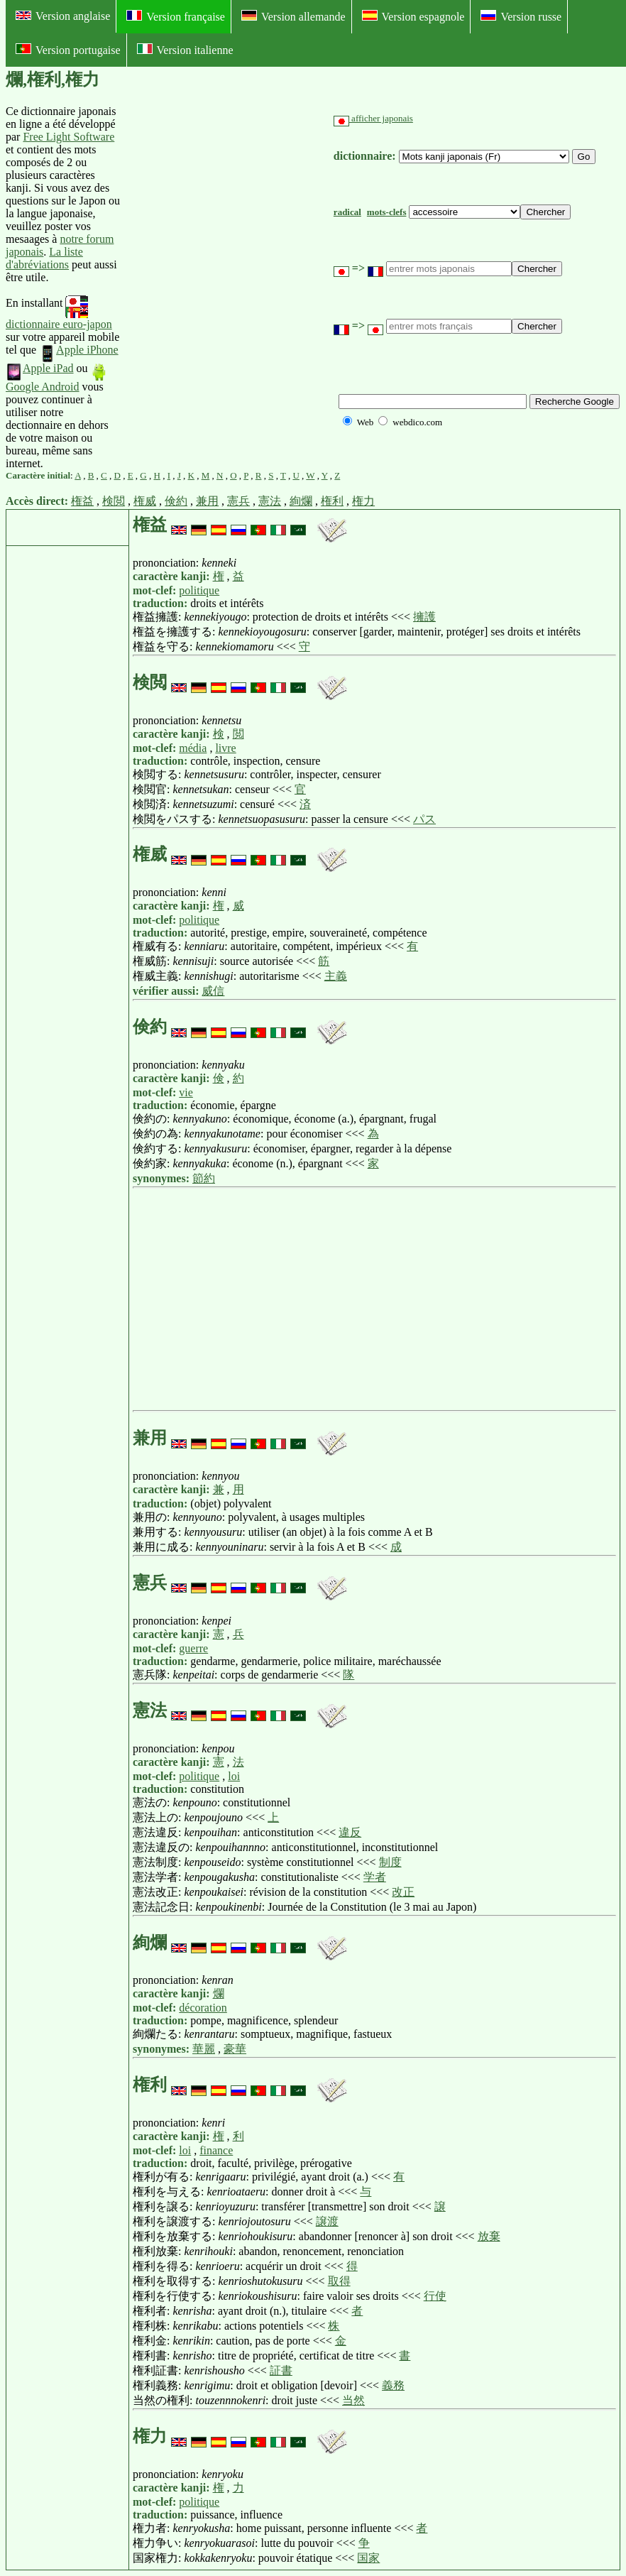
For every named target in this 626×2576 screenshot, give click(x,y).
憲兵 (238, 501)
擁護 (424, 617)
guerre (193, 1648)
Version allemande (293, 16)
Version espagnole (413, 16)
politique (199, 590)
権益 (82, 501)
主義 (335, 976)
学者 (374, 1877)
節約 (203, 1178)
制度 (390, 1862)
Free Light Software (68, 137)
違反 (350, 1832)
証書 (281, 2370)
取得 (339, 2281)
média (193, 748)
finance (216, 2150)
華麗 (203, 2049)
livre (225, 748)
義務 (393, 2385)
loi (234, 1776)
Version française (175, 16)
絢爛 (301, 501)
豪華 (235, 2049)
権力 (363, 501)
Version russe (521, 16)
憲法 (269, 501)
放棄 (489, 2236)
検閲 (113, 501)
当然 (353, 2400)
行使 (435, 2296)
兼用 (207, 501)
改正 (403, 1892)
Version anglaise (63, 16)
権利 (332, 501)
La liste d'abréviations (44, 258)
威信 (213, 991)
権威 (144, 501)
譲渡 (327, 2221)
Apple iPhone (79, 350)
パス (424, 819)
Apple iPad (40, 368)
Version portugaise (68, 49)
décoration (203, 2008)
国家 (368, 2558)
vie (186, 1092)
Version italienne (185, 49)
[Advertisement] (227, 287)
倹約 (176, 501)
